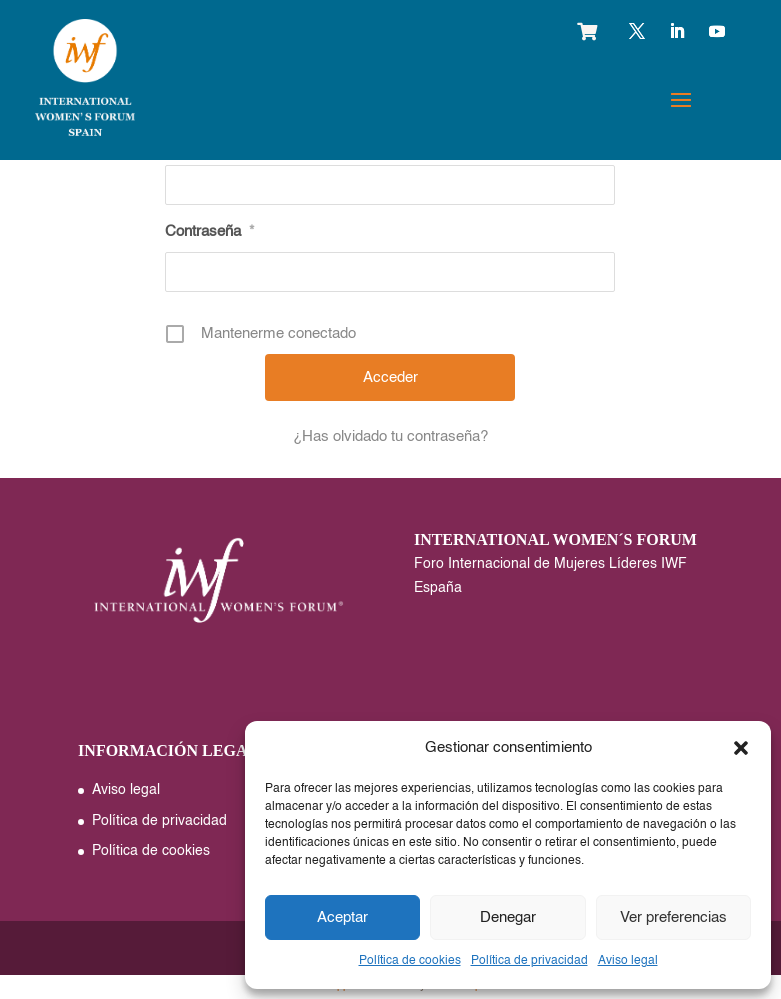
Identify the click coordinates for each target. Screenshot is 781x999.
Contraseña (209, 231)
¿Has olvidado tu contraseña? (390, 436)
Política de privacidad (529, 961)
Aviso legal (628, 961)
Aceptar (342, 917)
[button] (741, 748)
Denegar (508, 917)
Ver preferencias (673, 917)
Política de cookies (410, 961)
